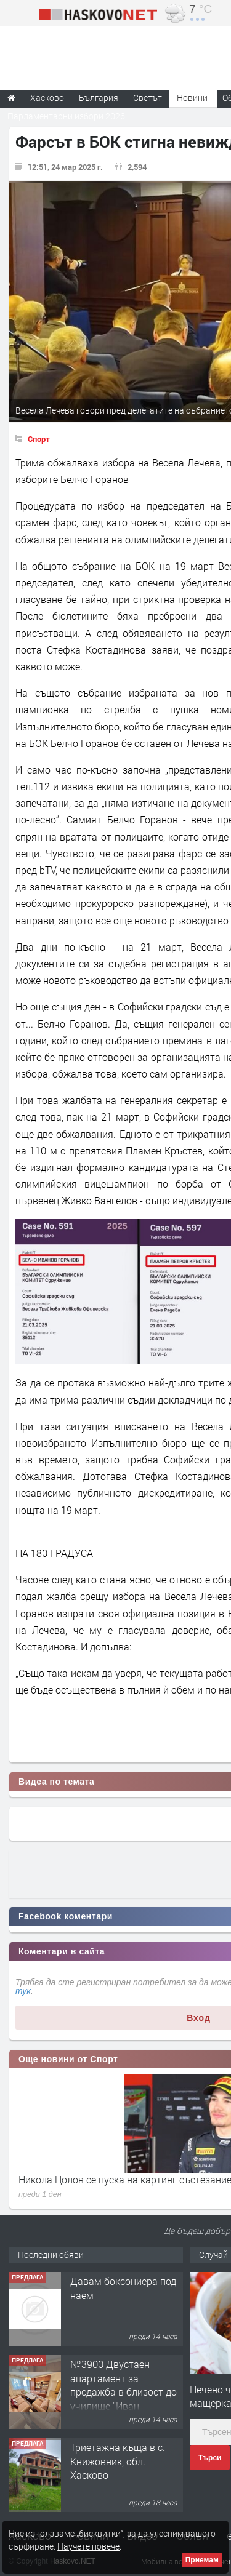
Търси (209, 2458)
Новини (192, 97)
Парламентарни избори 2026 (66, 116)
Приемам (202, 2560)
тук (23, 1991)
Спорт (39, 438)
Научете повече (88, 2546)
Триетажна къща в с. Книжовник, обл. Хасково (117, 2461)
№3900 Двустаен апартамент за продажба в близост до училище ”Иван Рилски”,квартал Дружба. (123, 2398)
